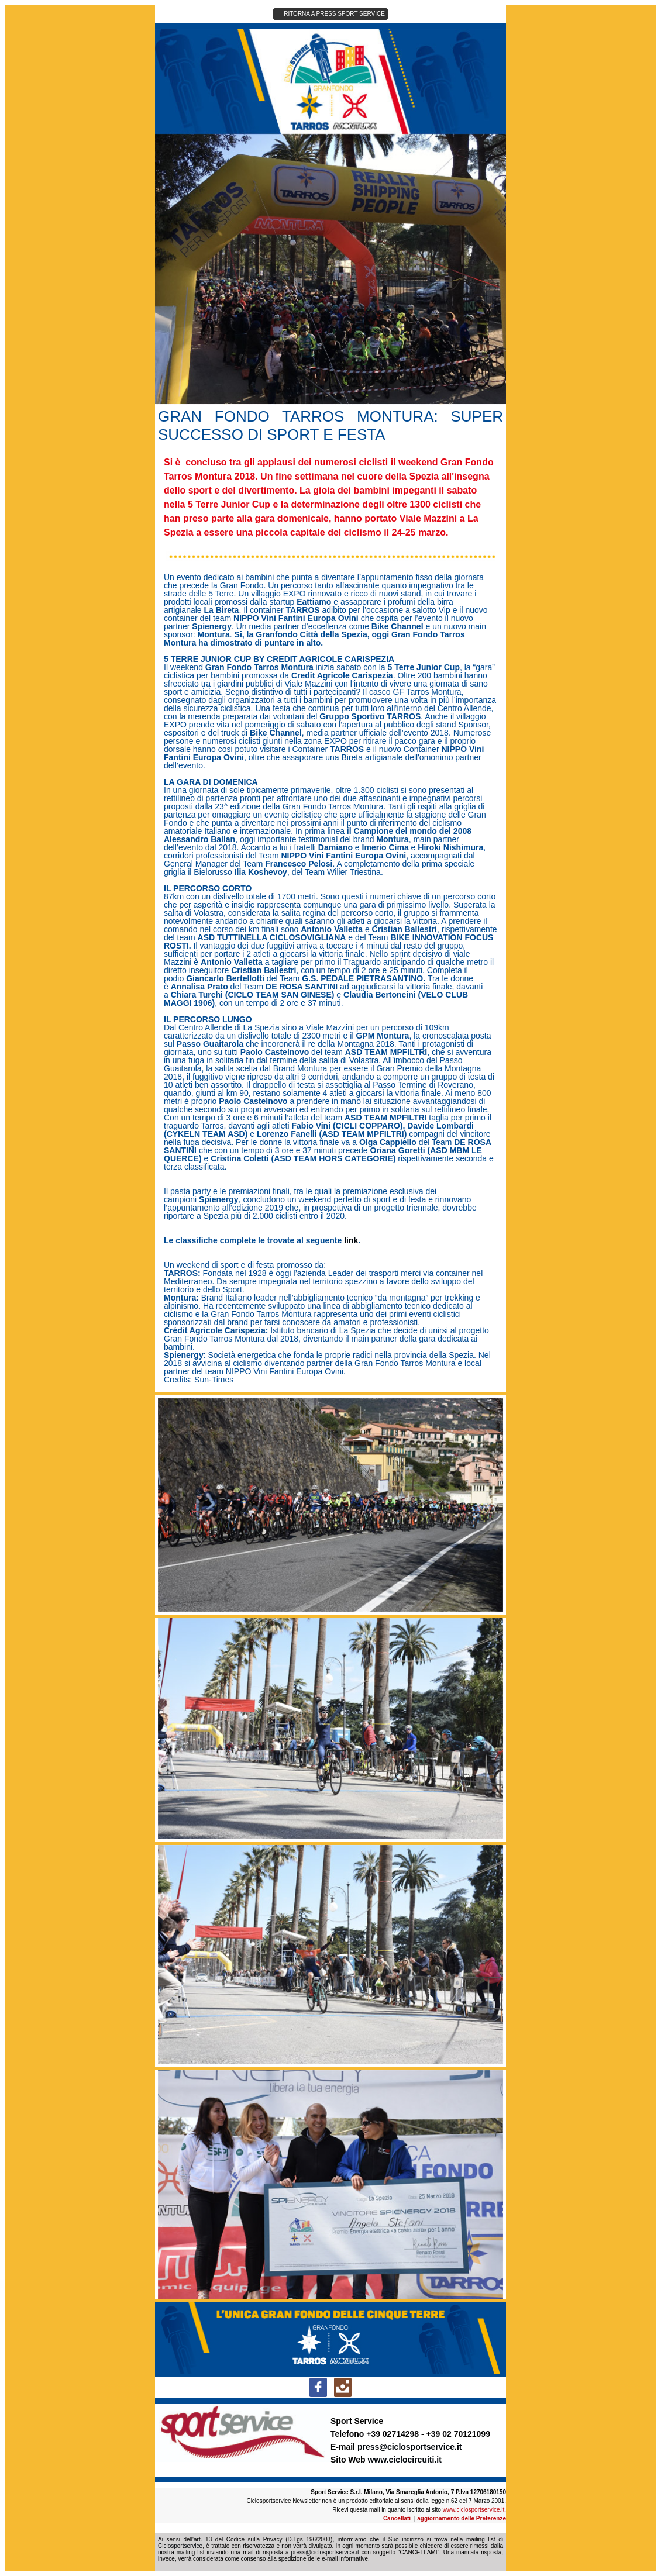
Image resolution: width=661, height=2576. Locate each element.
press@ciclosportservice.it (409, 2446)
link (351, 1240)
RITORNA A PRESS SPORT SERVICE (334, 14)
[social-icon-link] (318, 2387)
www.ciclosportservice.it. (474, 2509)
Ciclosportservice (180, 2546)
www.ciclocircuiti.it (405, 2459)
